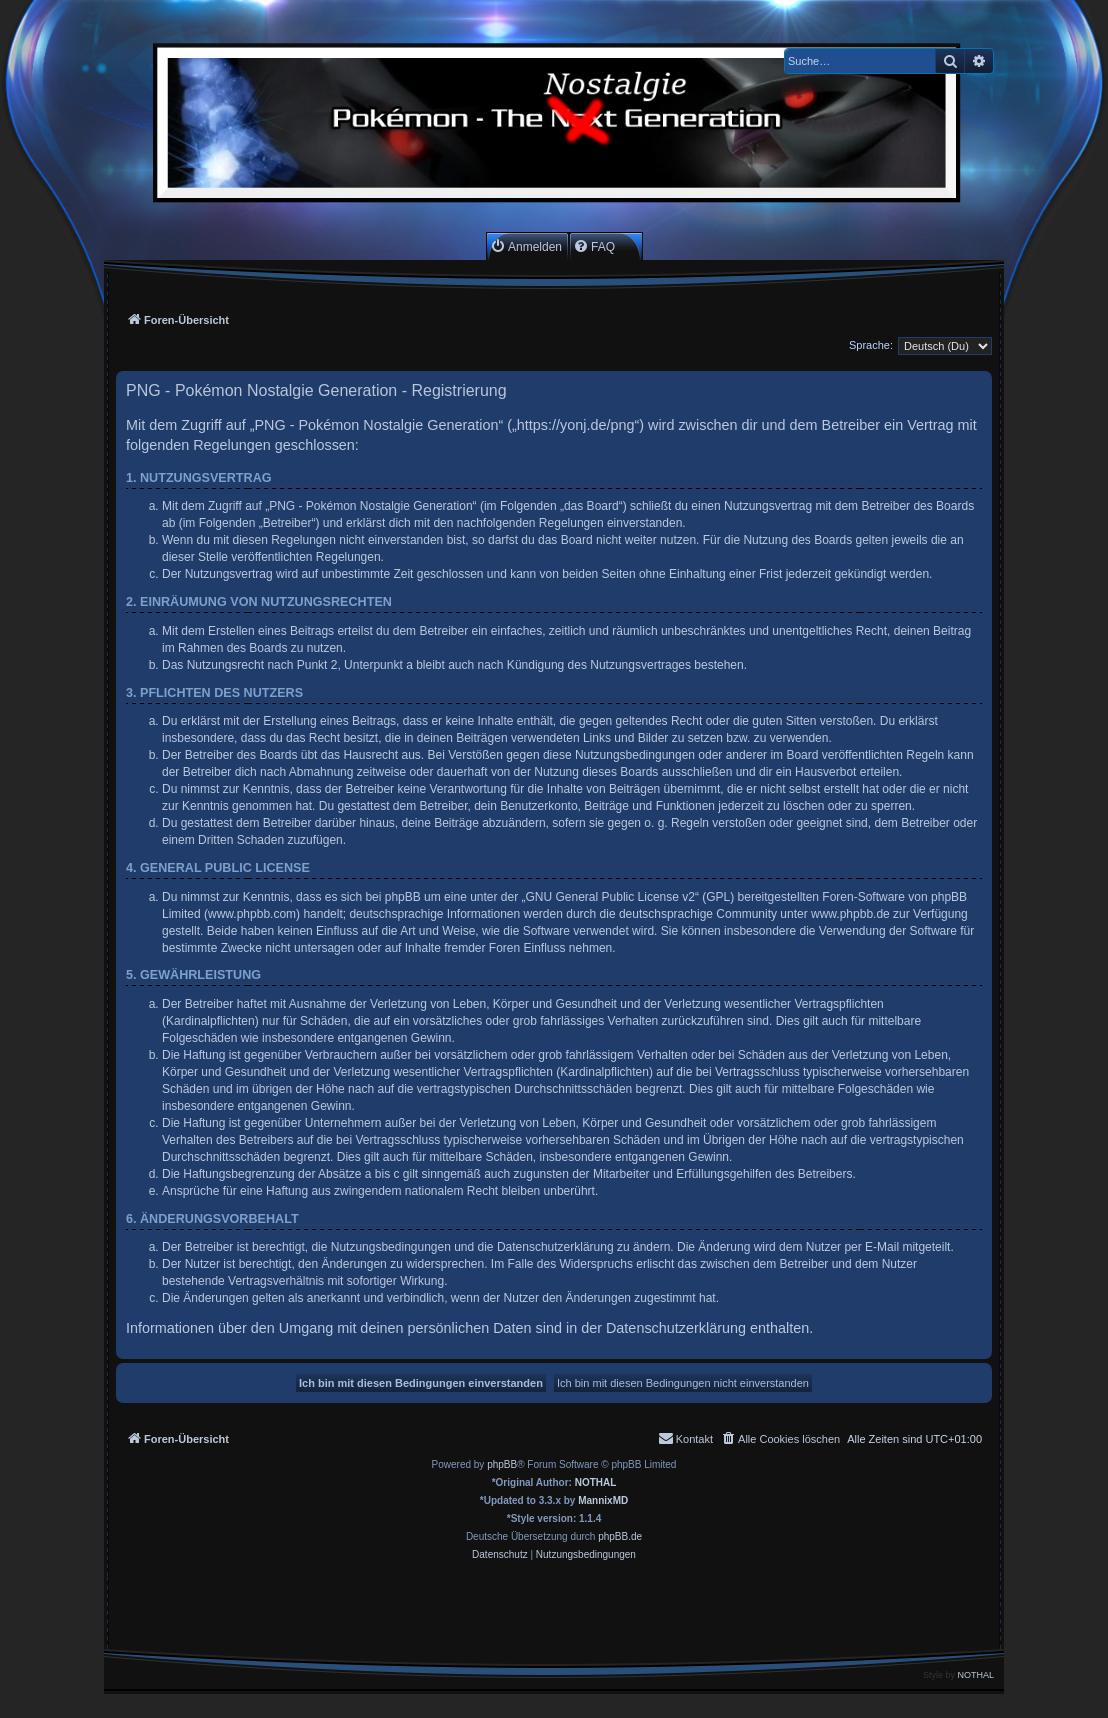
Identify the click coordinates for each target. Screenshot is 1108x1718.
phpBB (502, 1464)
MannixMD (603, 1500)
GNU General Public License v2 (610, 897)
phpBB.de (620, 1536)
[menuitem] (526, 246)
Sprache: (871, 345)
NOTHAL (596, 1482)
